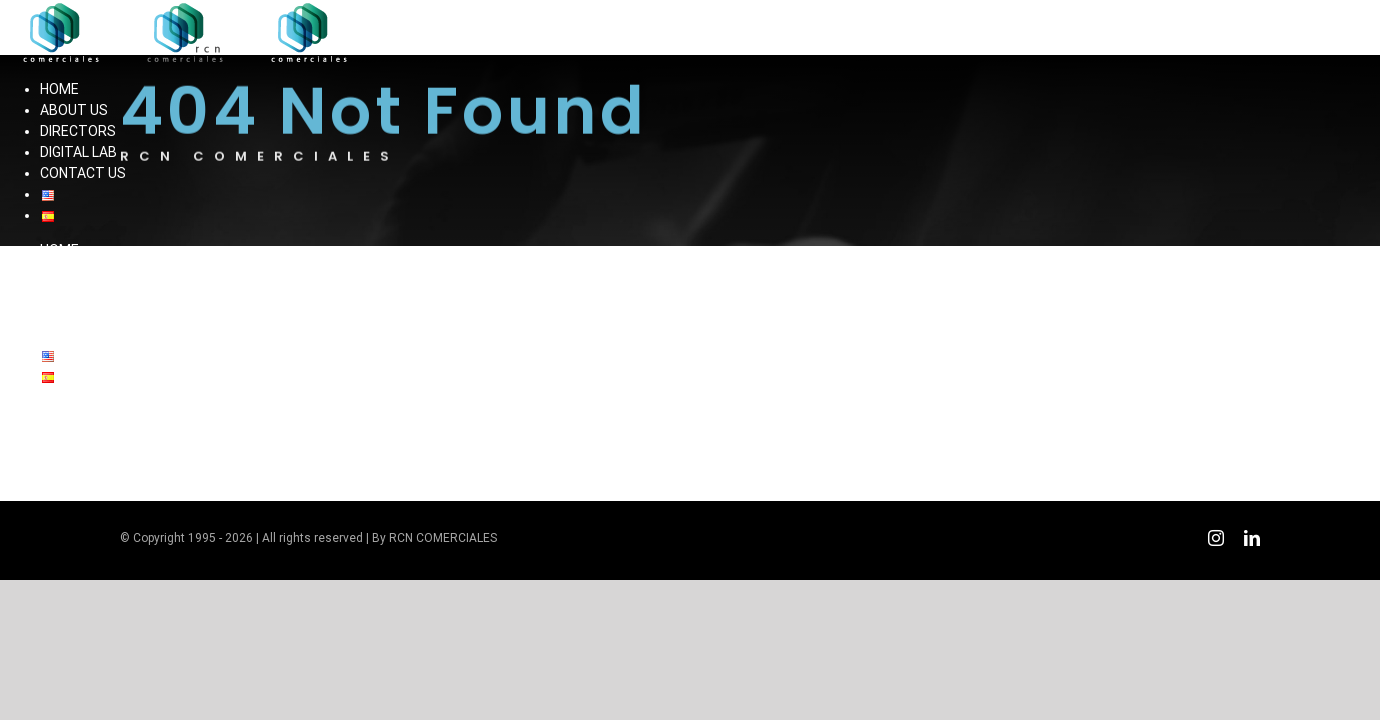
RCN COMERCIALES (443, 538)
